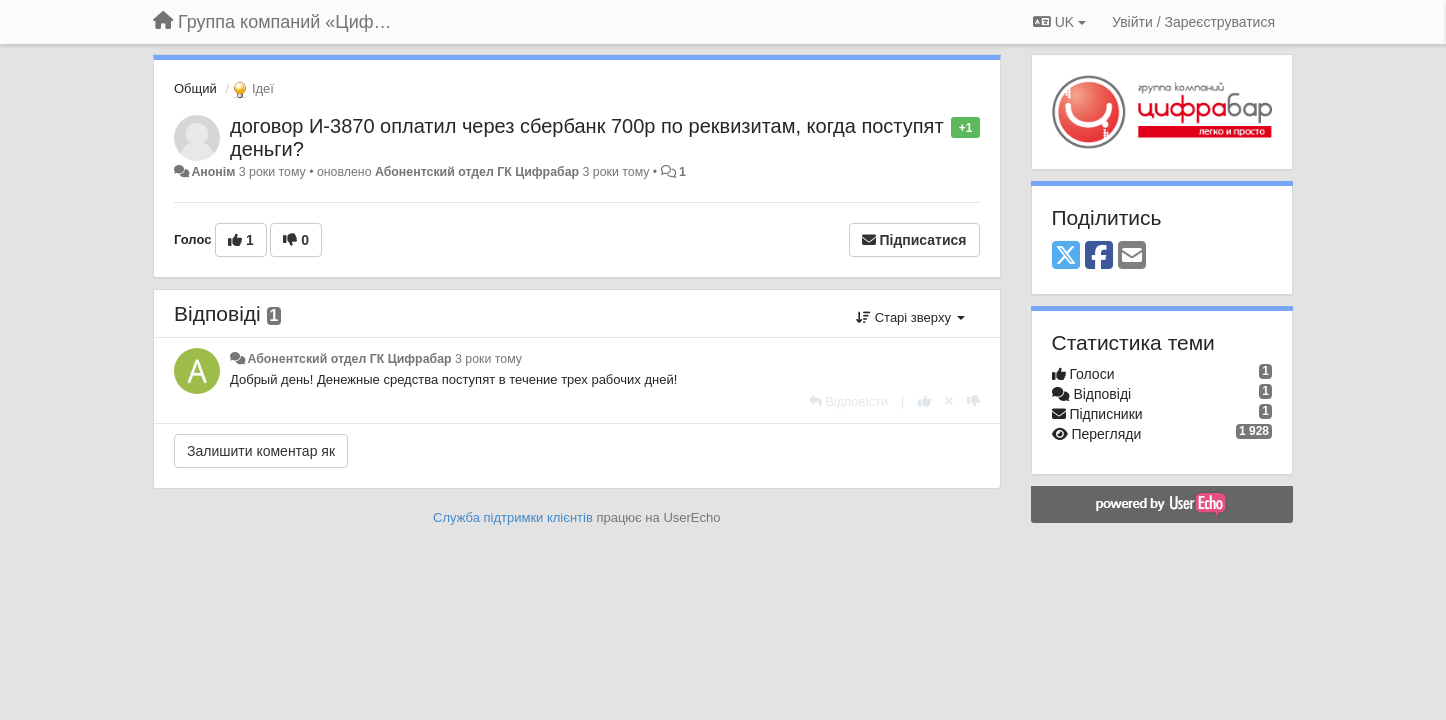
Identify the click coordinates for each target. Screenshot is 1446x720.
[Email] (1132, 256)
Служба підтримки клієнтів (513, 517)
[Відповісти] (849, 401)
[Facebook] (1099, 256)
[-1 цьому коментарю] (973, 401)
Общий (195, 88)
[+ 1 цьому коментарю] (924, 401)
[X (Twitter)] (1066, 256)
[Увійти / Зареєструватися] (1193, 22)
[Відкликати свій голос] (949, 401)
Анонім (213, 172)
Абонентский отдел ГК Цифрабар (477, 172)
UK (1059, 22)
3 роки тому (488, 359)
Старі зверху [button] (910, 317)
